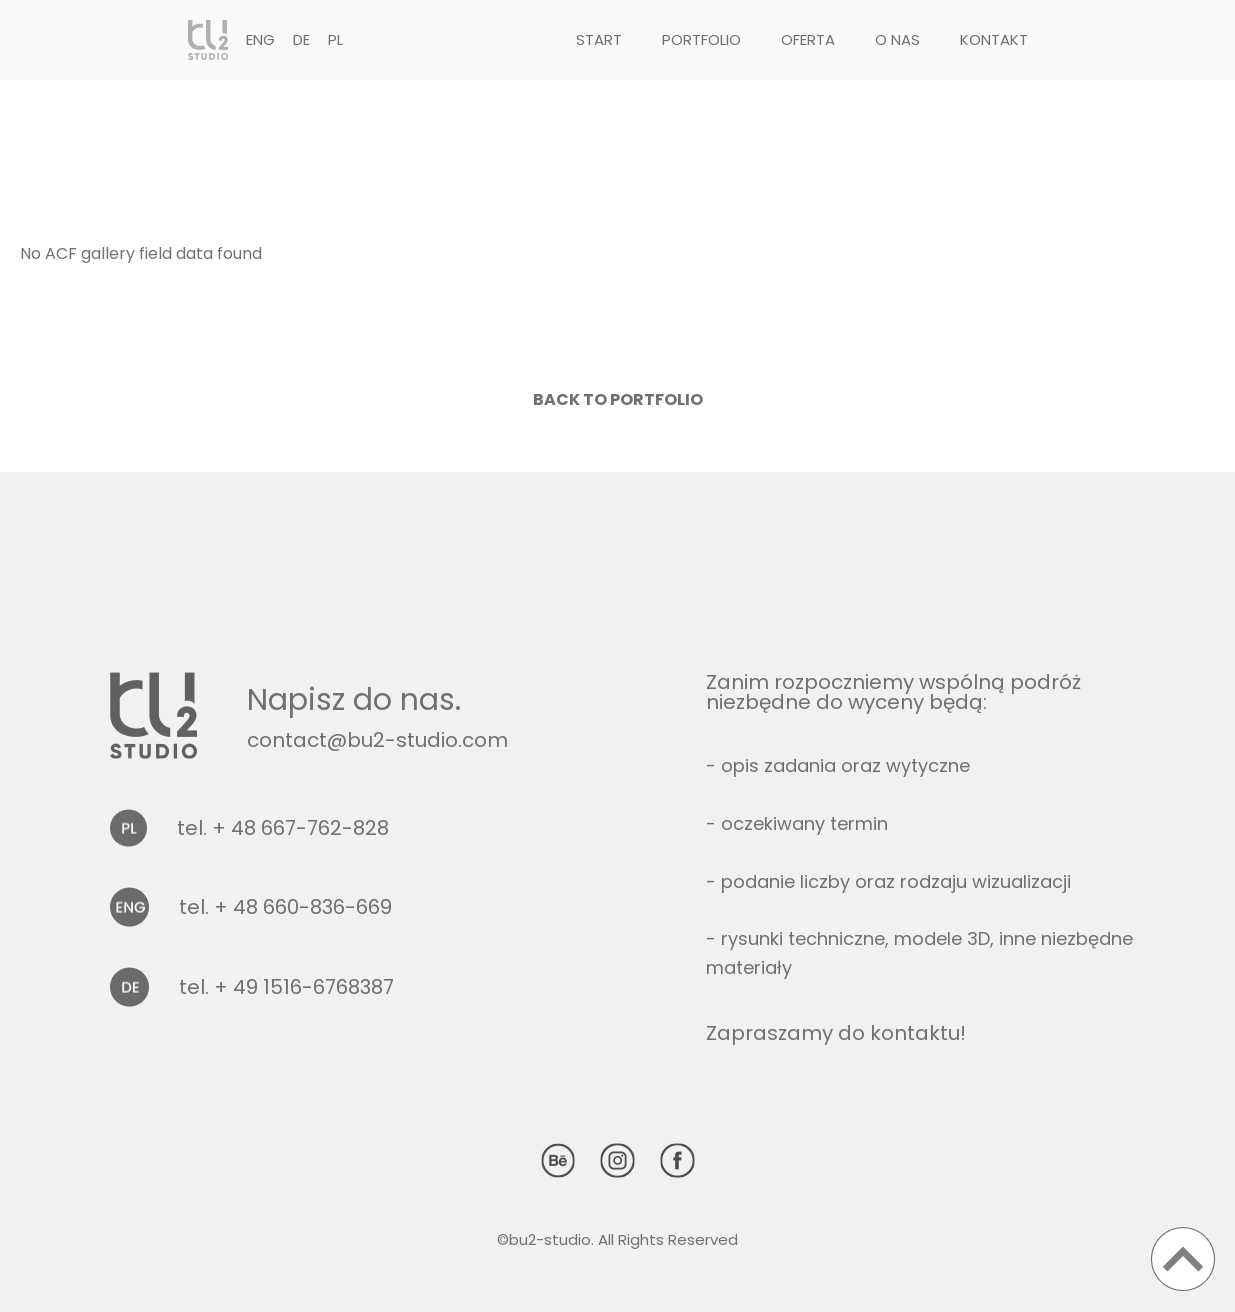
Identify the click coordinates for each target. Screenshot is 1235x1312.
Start (599, 39)
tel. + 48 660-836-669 (285, 907)
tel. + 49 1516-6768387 (286, 987)
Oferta (808, 39)
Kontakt (994, 39)
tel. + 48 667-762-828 (283, 828)
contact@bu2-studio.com (377, 740)
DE (301, 39)
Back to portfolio (618, 399)
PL (335, 39)
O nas (897, 39)
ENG (260, 39)
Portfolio (701, 39)
